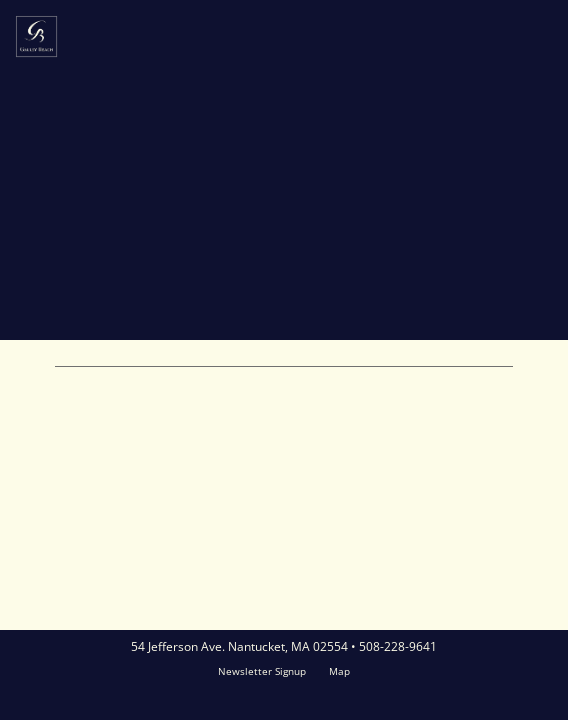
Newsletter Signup (262, 671)
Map (339, 671)
